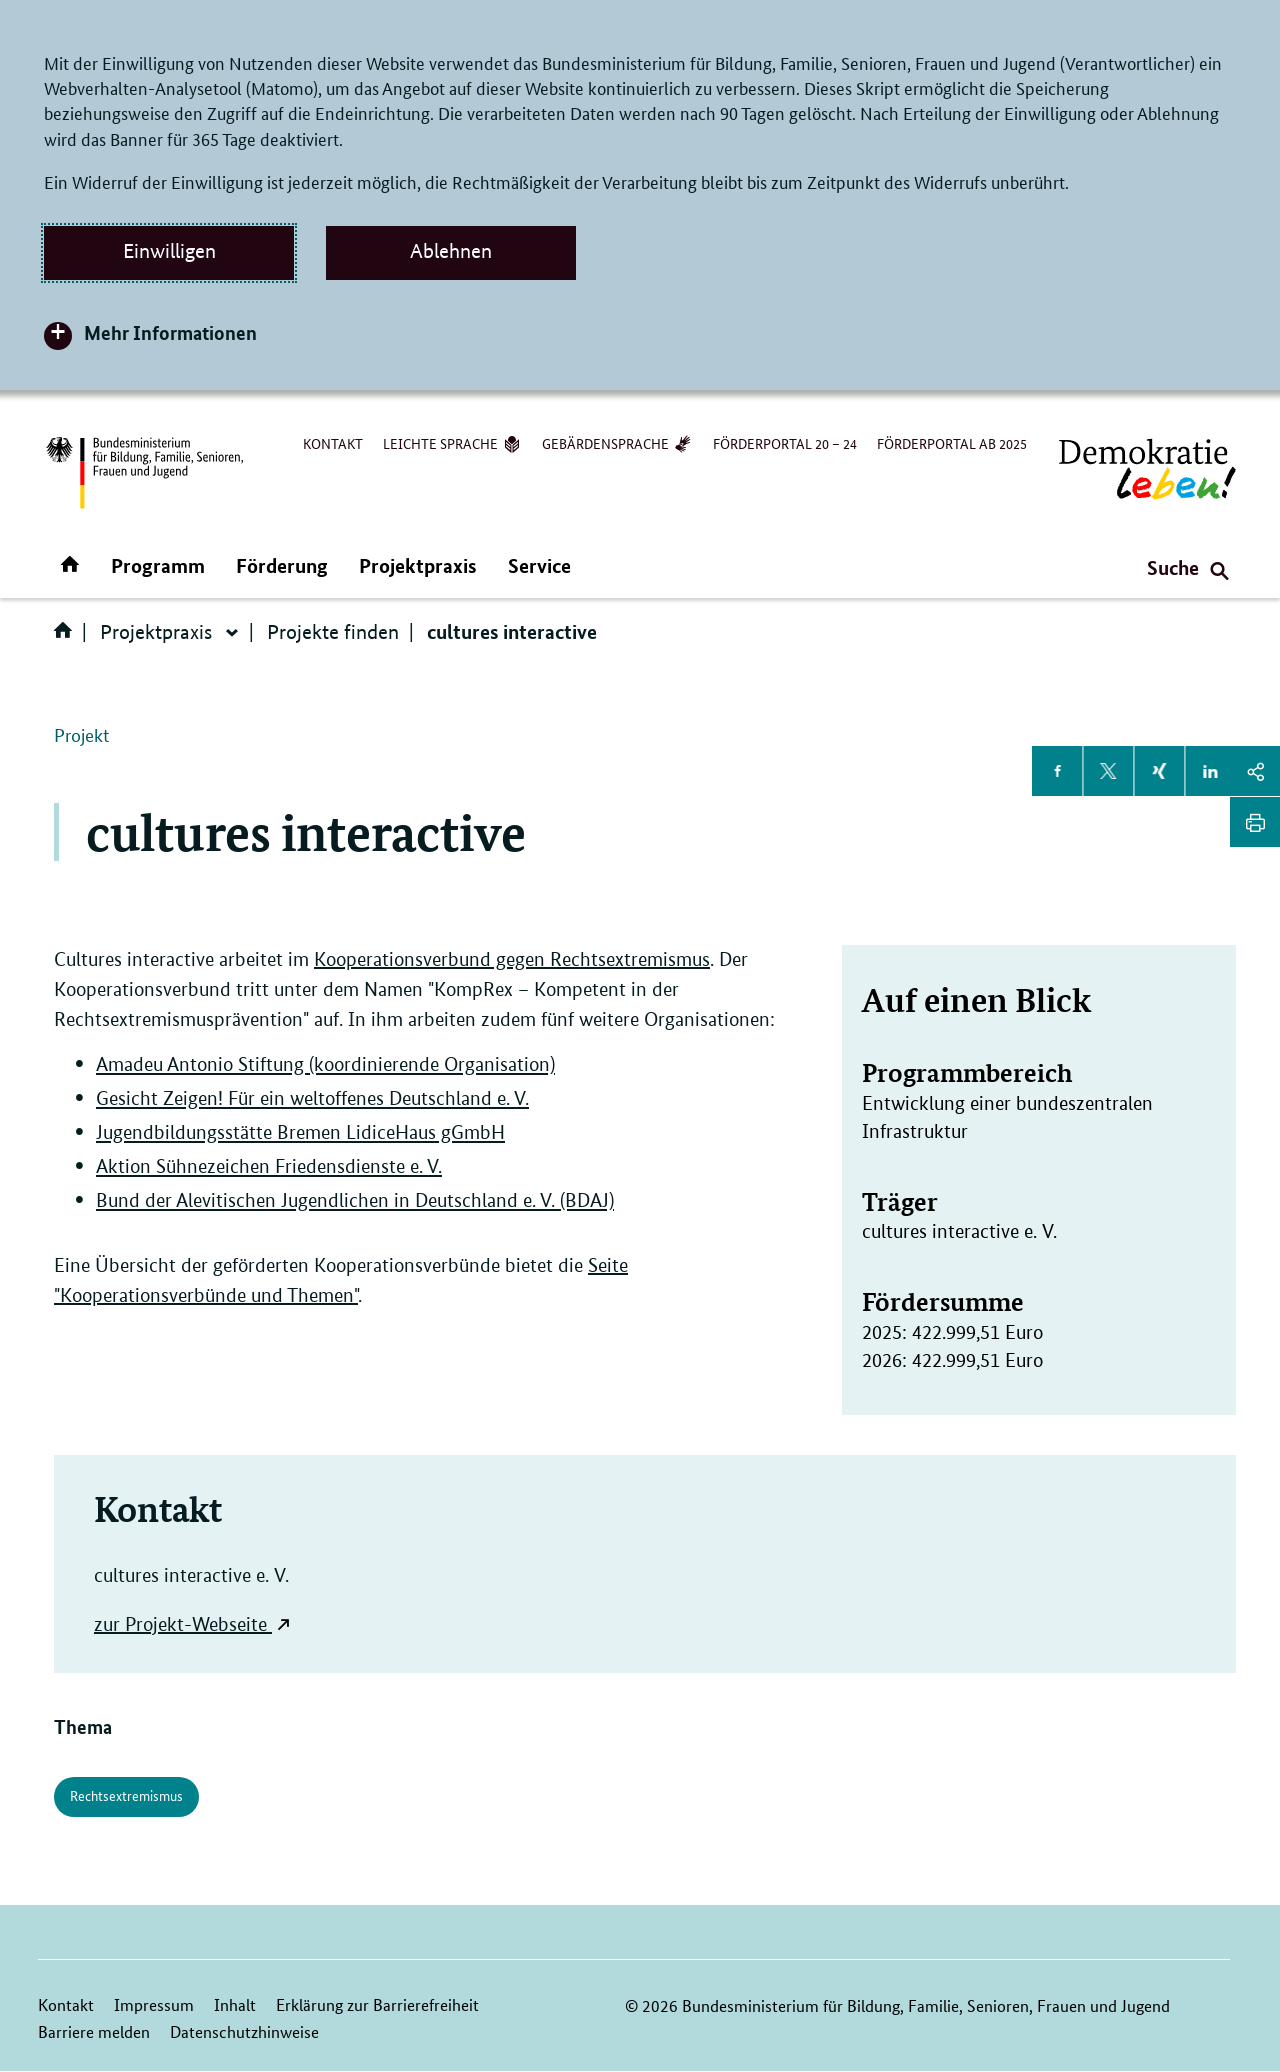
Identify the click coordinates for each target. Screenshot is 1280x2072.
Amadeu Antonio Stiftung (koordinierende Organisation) (325, 1064)
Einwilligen (169, 251)
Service (539, 565)
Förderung (282, 565)
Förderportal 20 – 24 (785, 443)
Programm (158, 565)
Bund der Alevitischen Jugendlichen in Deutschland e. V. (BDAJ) (355, 1200)
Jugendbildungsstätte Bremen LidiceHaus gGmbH (300, 1132)
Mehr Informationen (170, 332)
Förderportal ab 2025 (952, 443)
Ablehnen (451, 251)
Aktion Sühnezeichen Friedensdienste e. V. (269, 1166)
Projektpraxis (418, 565)
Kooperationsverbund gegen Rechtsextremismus (512, 959)
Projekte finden (333, 632)
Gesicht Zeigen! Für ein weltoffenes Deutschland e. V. (312, 1098)
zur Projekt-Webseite (180, 1624)
